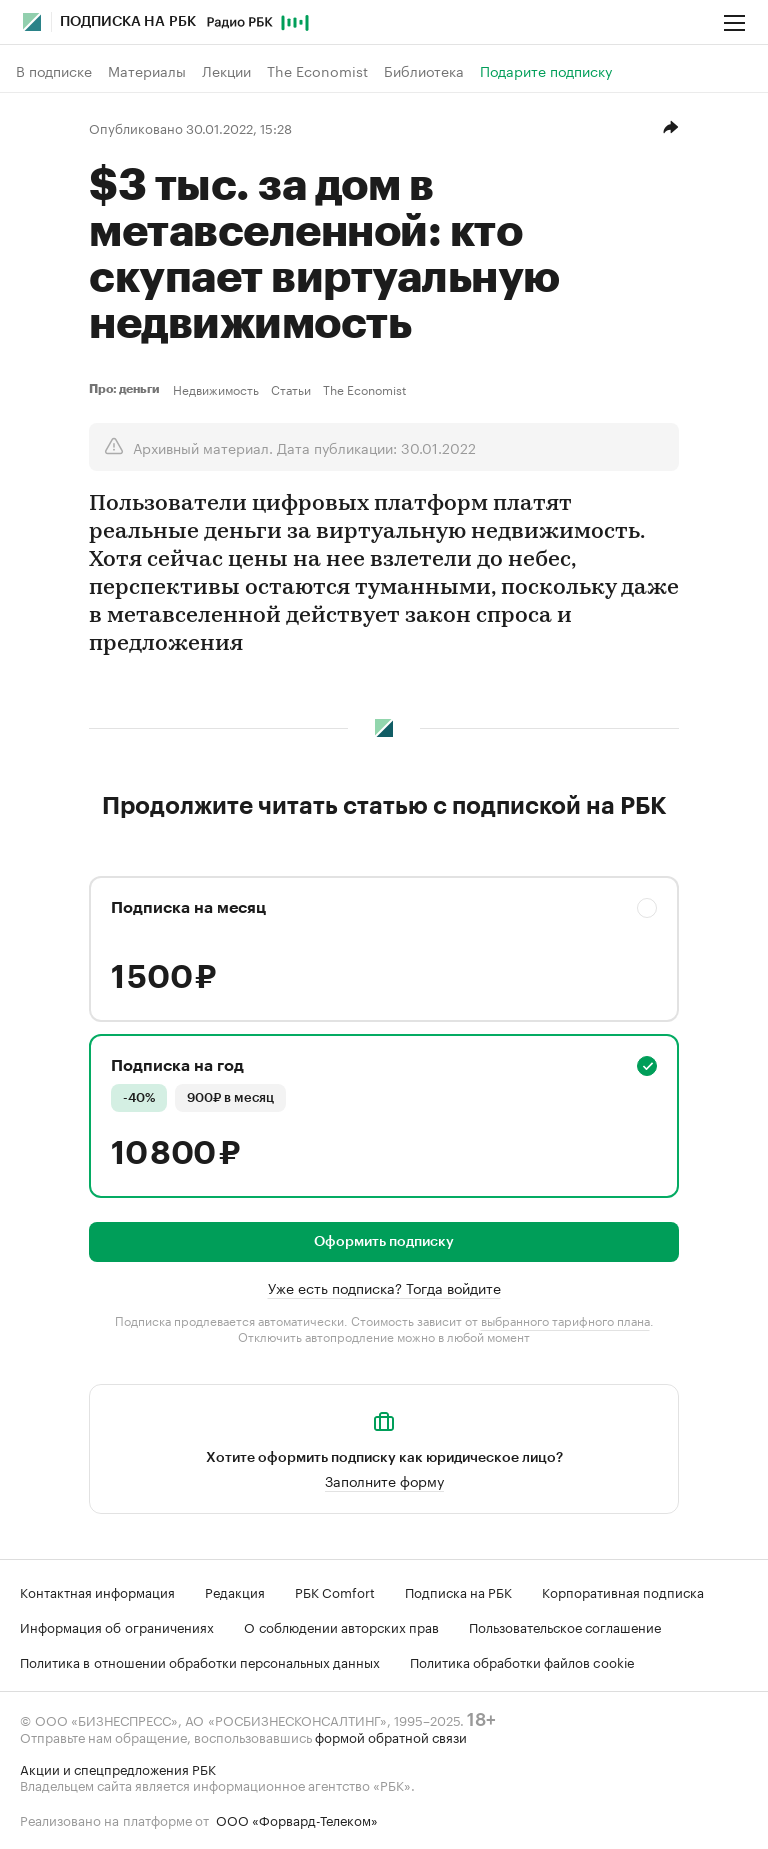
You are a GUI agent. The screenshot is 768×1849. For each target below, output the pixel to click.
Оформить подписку (384, 1242)
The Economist (317, 71)
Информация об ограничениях (117, 1626)
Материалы (147, 71)
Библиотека (424, 71)
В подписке (54, 71)
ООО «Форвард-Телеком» (297, 1819)
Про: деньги (127, 389)
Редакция (235, 1591)
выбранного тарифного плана (565, 1319)
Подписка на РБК (458, 1591)
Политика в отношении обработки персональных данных (200, 1661)
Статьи (291, 389)
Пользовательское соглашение (565, 1626)
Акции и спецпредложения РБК (118, 1768)
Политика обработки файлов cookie (522, 1661)
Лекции (226, 71)
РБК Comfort (335, 1591)
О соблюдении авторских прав (341, 1626)
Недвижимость (216, 389)
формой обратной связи (391, 1736)
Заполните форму (384, 1480)
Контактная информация (97, 1591)
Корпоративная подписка (623, 1591)
